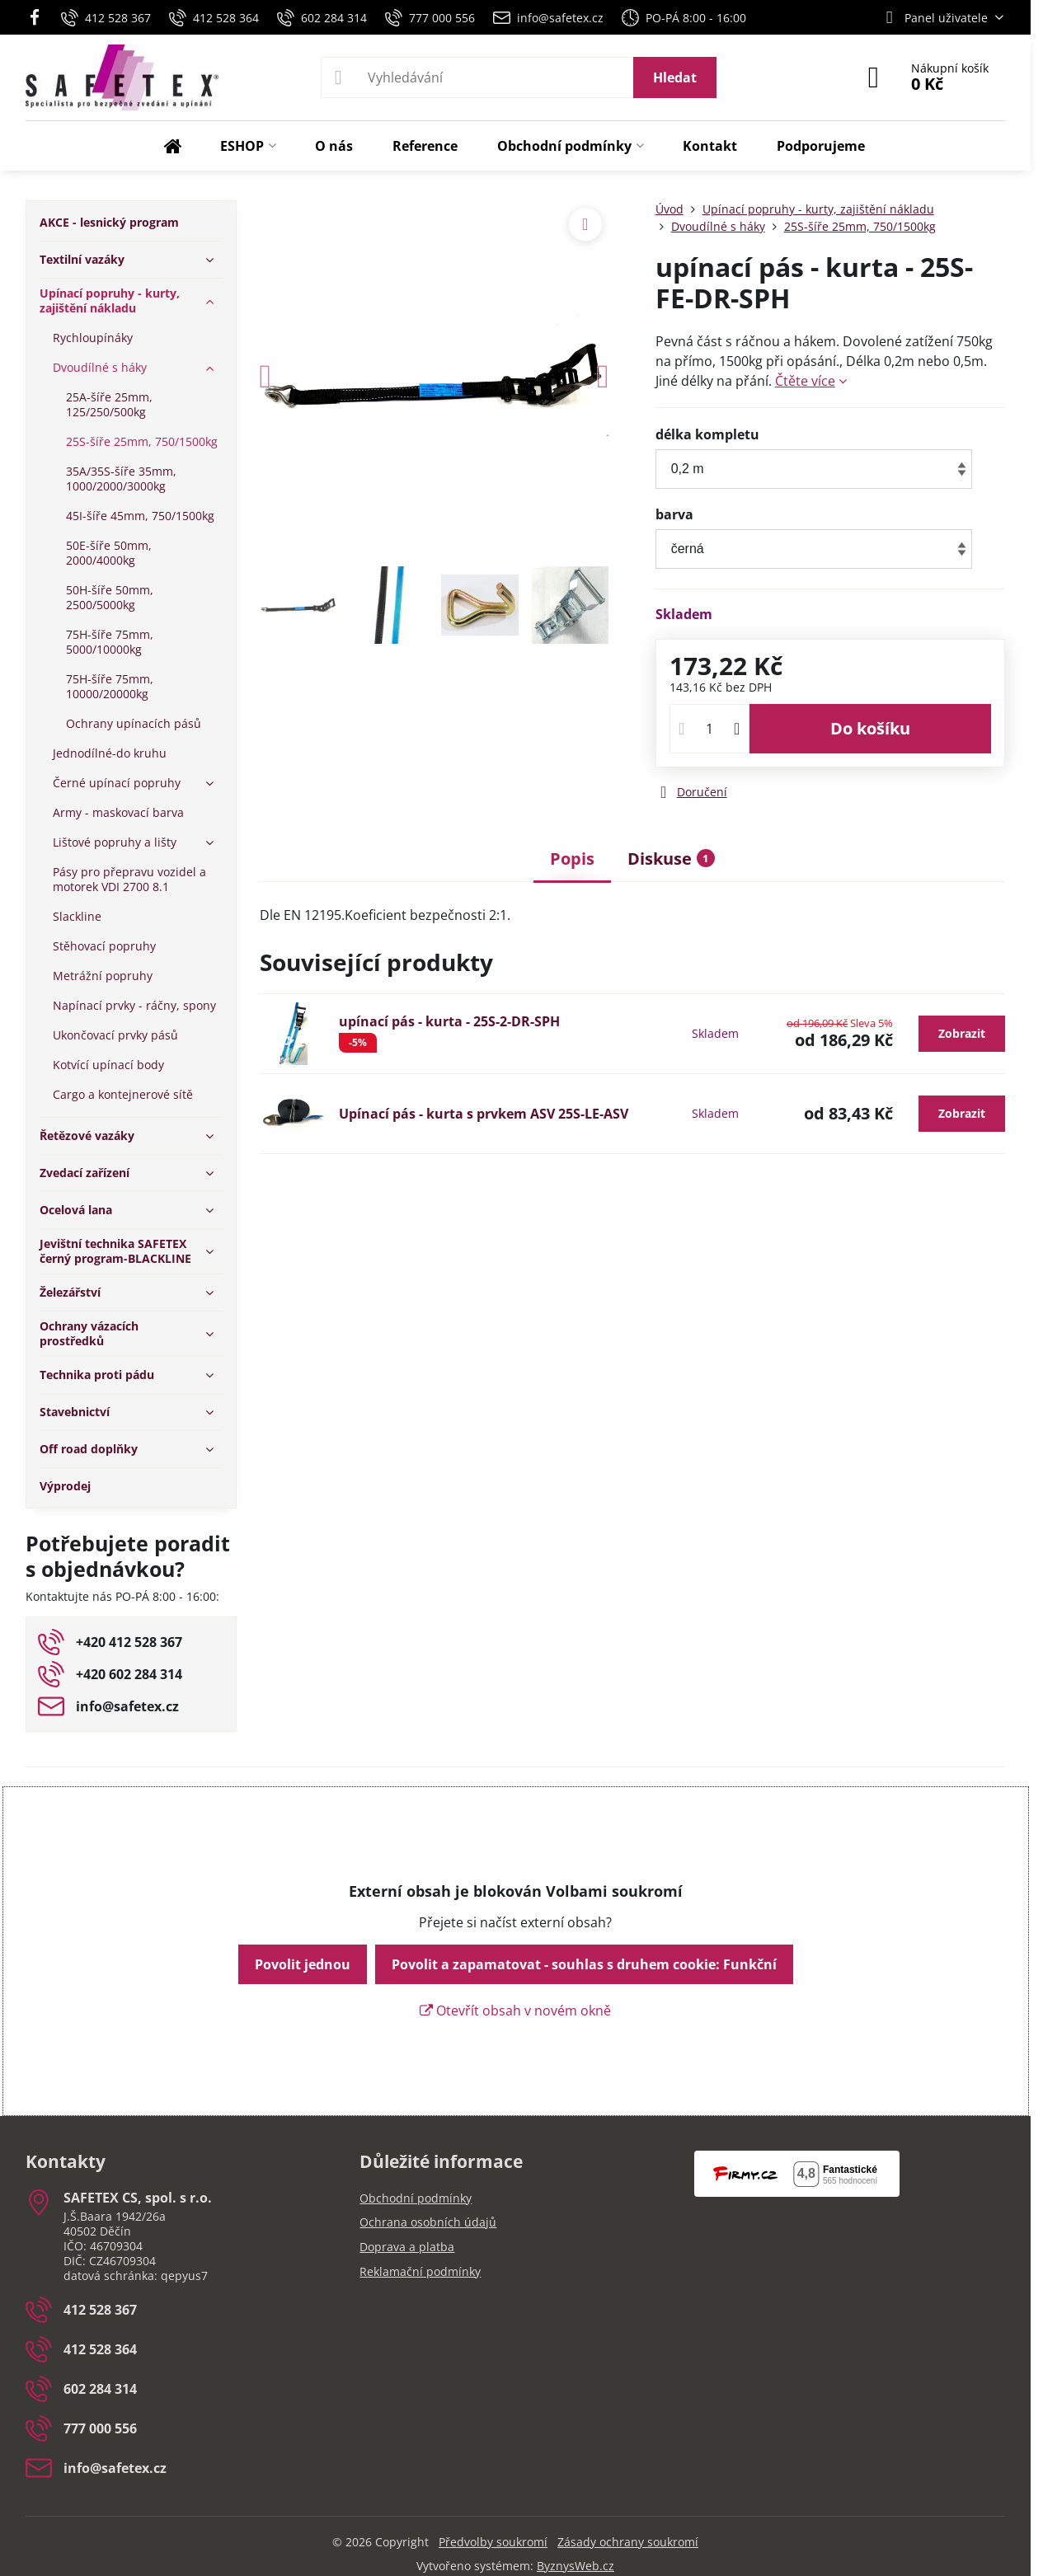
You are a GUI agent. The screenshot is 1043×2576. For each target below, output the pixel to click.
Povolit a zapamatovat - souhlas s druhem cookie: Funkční (584, 1964)
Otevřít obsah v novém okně (515, 2010)
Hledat (675, 77)
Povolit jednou (302, 1964)
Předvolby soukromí (493, 2542)
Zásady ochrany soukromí (627, 2542)
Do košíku (870, 728)
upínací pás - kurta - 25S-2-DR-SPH (449, 1021)
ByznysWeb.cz (575, 2566)
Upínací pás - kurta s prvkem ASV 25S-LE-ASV (483, 1114)
